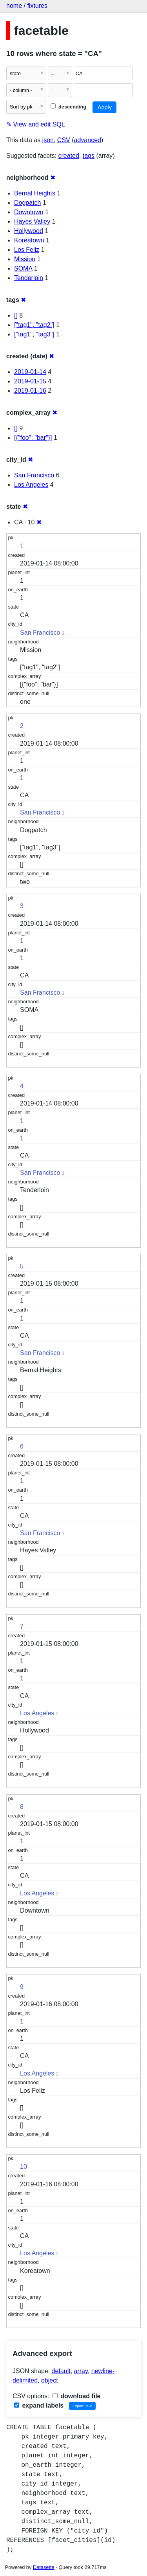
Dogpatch (27, 202)
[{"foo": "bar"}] (33, 437)
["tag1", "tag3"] (34, 334)
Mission (24, 259)
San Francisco (34, 475)
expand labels (39, 2405)
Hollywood (28, 231)
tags (88, 155)
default (61, 2371)
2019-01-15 (30, 381)
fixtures (37, 5)
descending (68, 107)
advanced (87, 140)
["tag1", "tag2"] (34, 325)
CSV (63, 140)
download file (77, 2396)
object (49, 2380)
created (68, 155)
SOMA (23, 268)
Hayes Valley (32, 221)
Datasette (43, 2567)
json (48, 140)
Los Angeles (31, 484)
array (81, 2371)
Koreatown (29, 240)
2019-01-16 (30, 390)
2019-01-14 (30, 372)
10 (23, 2166)
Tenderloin (28, 278)
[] (16, 315)
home (14, 5)
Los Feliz (26, 249)
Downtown (29, 212)
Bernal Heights (34, 193)
